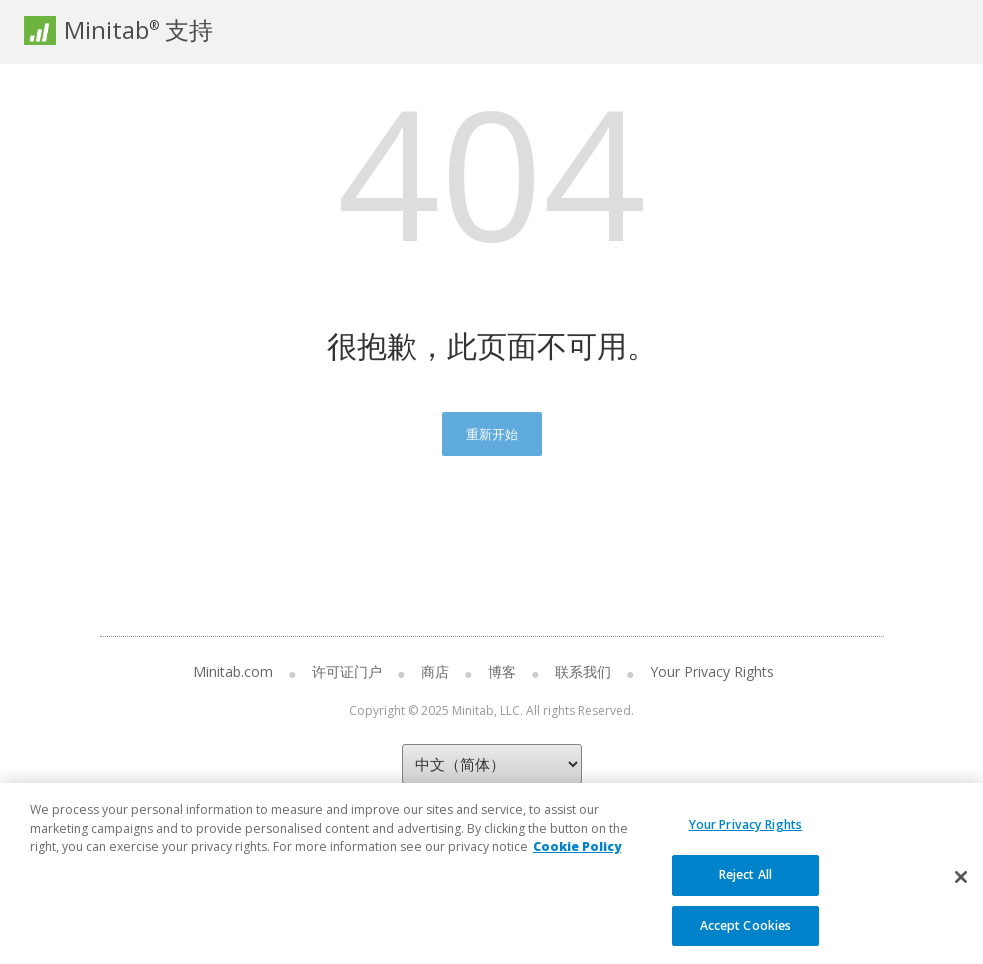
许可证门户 (347, 671)
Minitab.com (233, 671)
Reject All (745, 886)
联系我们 (583, 671)
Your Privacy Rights (712, 671)
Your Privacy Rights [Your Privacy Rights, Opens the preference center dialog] (745, 836)
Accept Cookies (746, 936)
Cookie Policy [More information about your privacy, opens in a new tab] (577, 858)
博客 (502, 671)
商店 (435, 671)
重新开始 (492, 434)
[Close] (961, 888)
